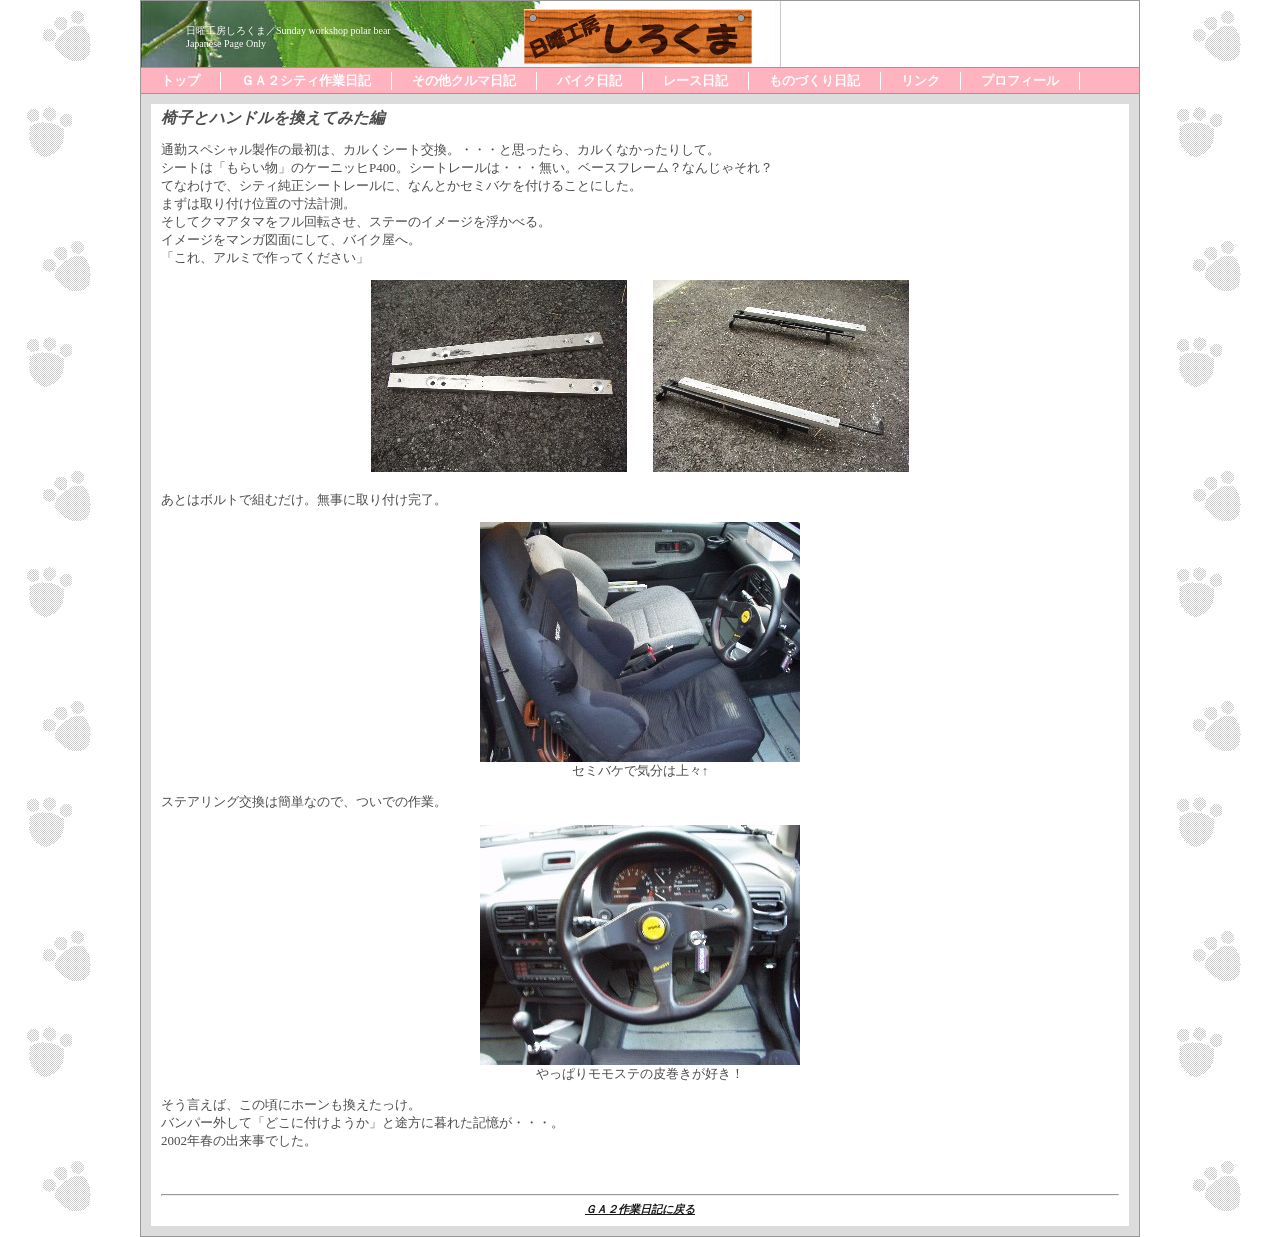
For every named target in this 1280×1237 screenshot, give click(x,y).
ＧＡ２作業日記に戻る (640, 1209)
